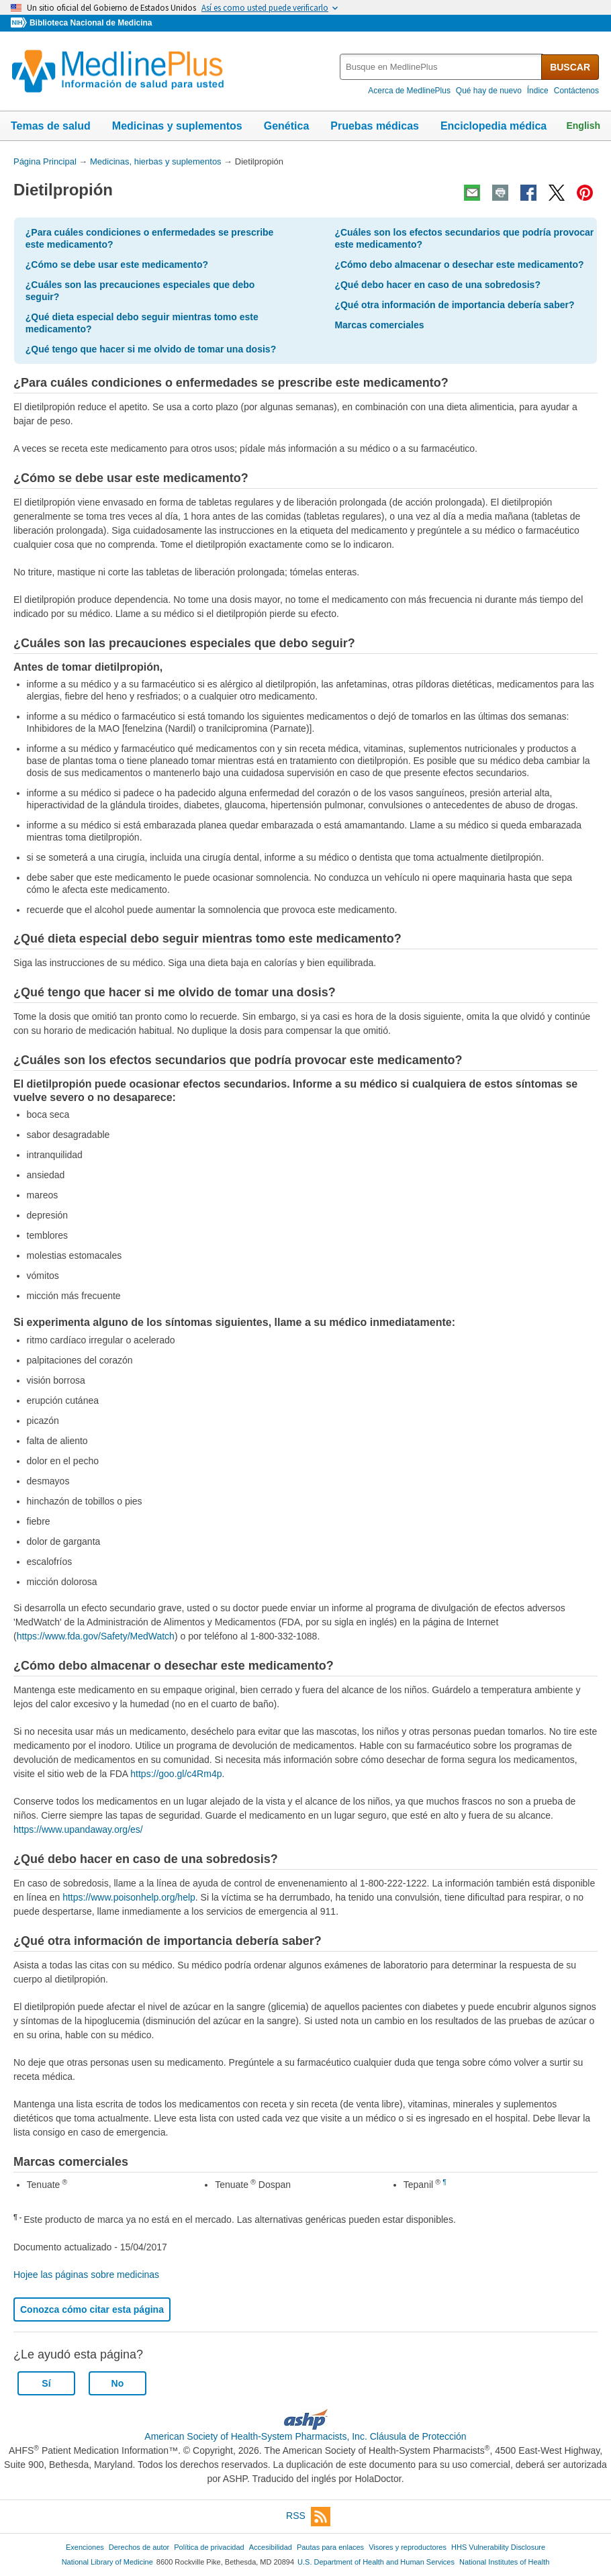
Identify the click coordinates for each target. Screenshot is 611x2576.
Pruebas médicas (374, 126)
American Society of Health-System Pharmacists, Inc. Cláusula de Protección (305, 2436)
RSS (308, 2516)
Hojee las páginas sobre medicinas (86, 2274)
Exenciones (85, 2547)
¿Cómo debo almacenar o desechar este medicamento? (458, 264)
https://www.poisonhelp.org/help (128, 1897)
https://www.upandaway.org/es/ (78, 1829)
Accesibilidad (270, 2547)
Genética (287, 126)
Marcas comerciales (379, 325)
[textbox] (441, 67)
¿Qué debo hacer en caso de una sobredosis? (437, 284)
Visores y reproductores (407, 2547)
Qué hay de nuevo (489, 90)
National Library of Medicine (107, 2562)
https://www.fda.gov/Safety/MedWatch (96, 1636)
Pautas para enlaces (330, 2547)
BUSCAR (570, 67)
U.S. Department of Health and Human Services (376, 2562)
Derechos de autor (139, 2547)
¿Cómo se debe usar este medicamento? (117, 264)
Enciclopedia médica (493, 126)
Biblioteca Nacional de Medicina (91, 23)
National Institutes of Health (504, 2562)
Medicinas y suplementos (177, 126)
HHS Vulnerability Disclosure (498, 2547)
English (583, 125)
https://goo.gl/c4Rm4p (176, 1773)
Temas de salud (51, 126)
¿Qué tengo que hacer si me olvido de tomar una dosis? (151, 349)
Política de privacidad (209, 2547)
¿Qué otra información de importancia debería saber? (454, 304)
